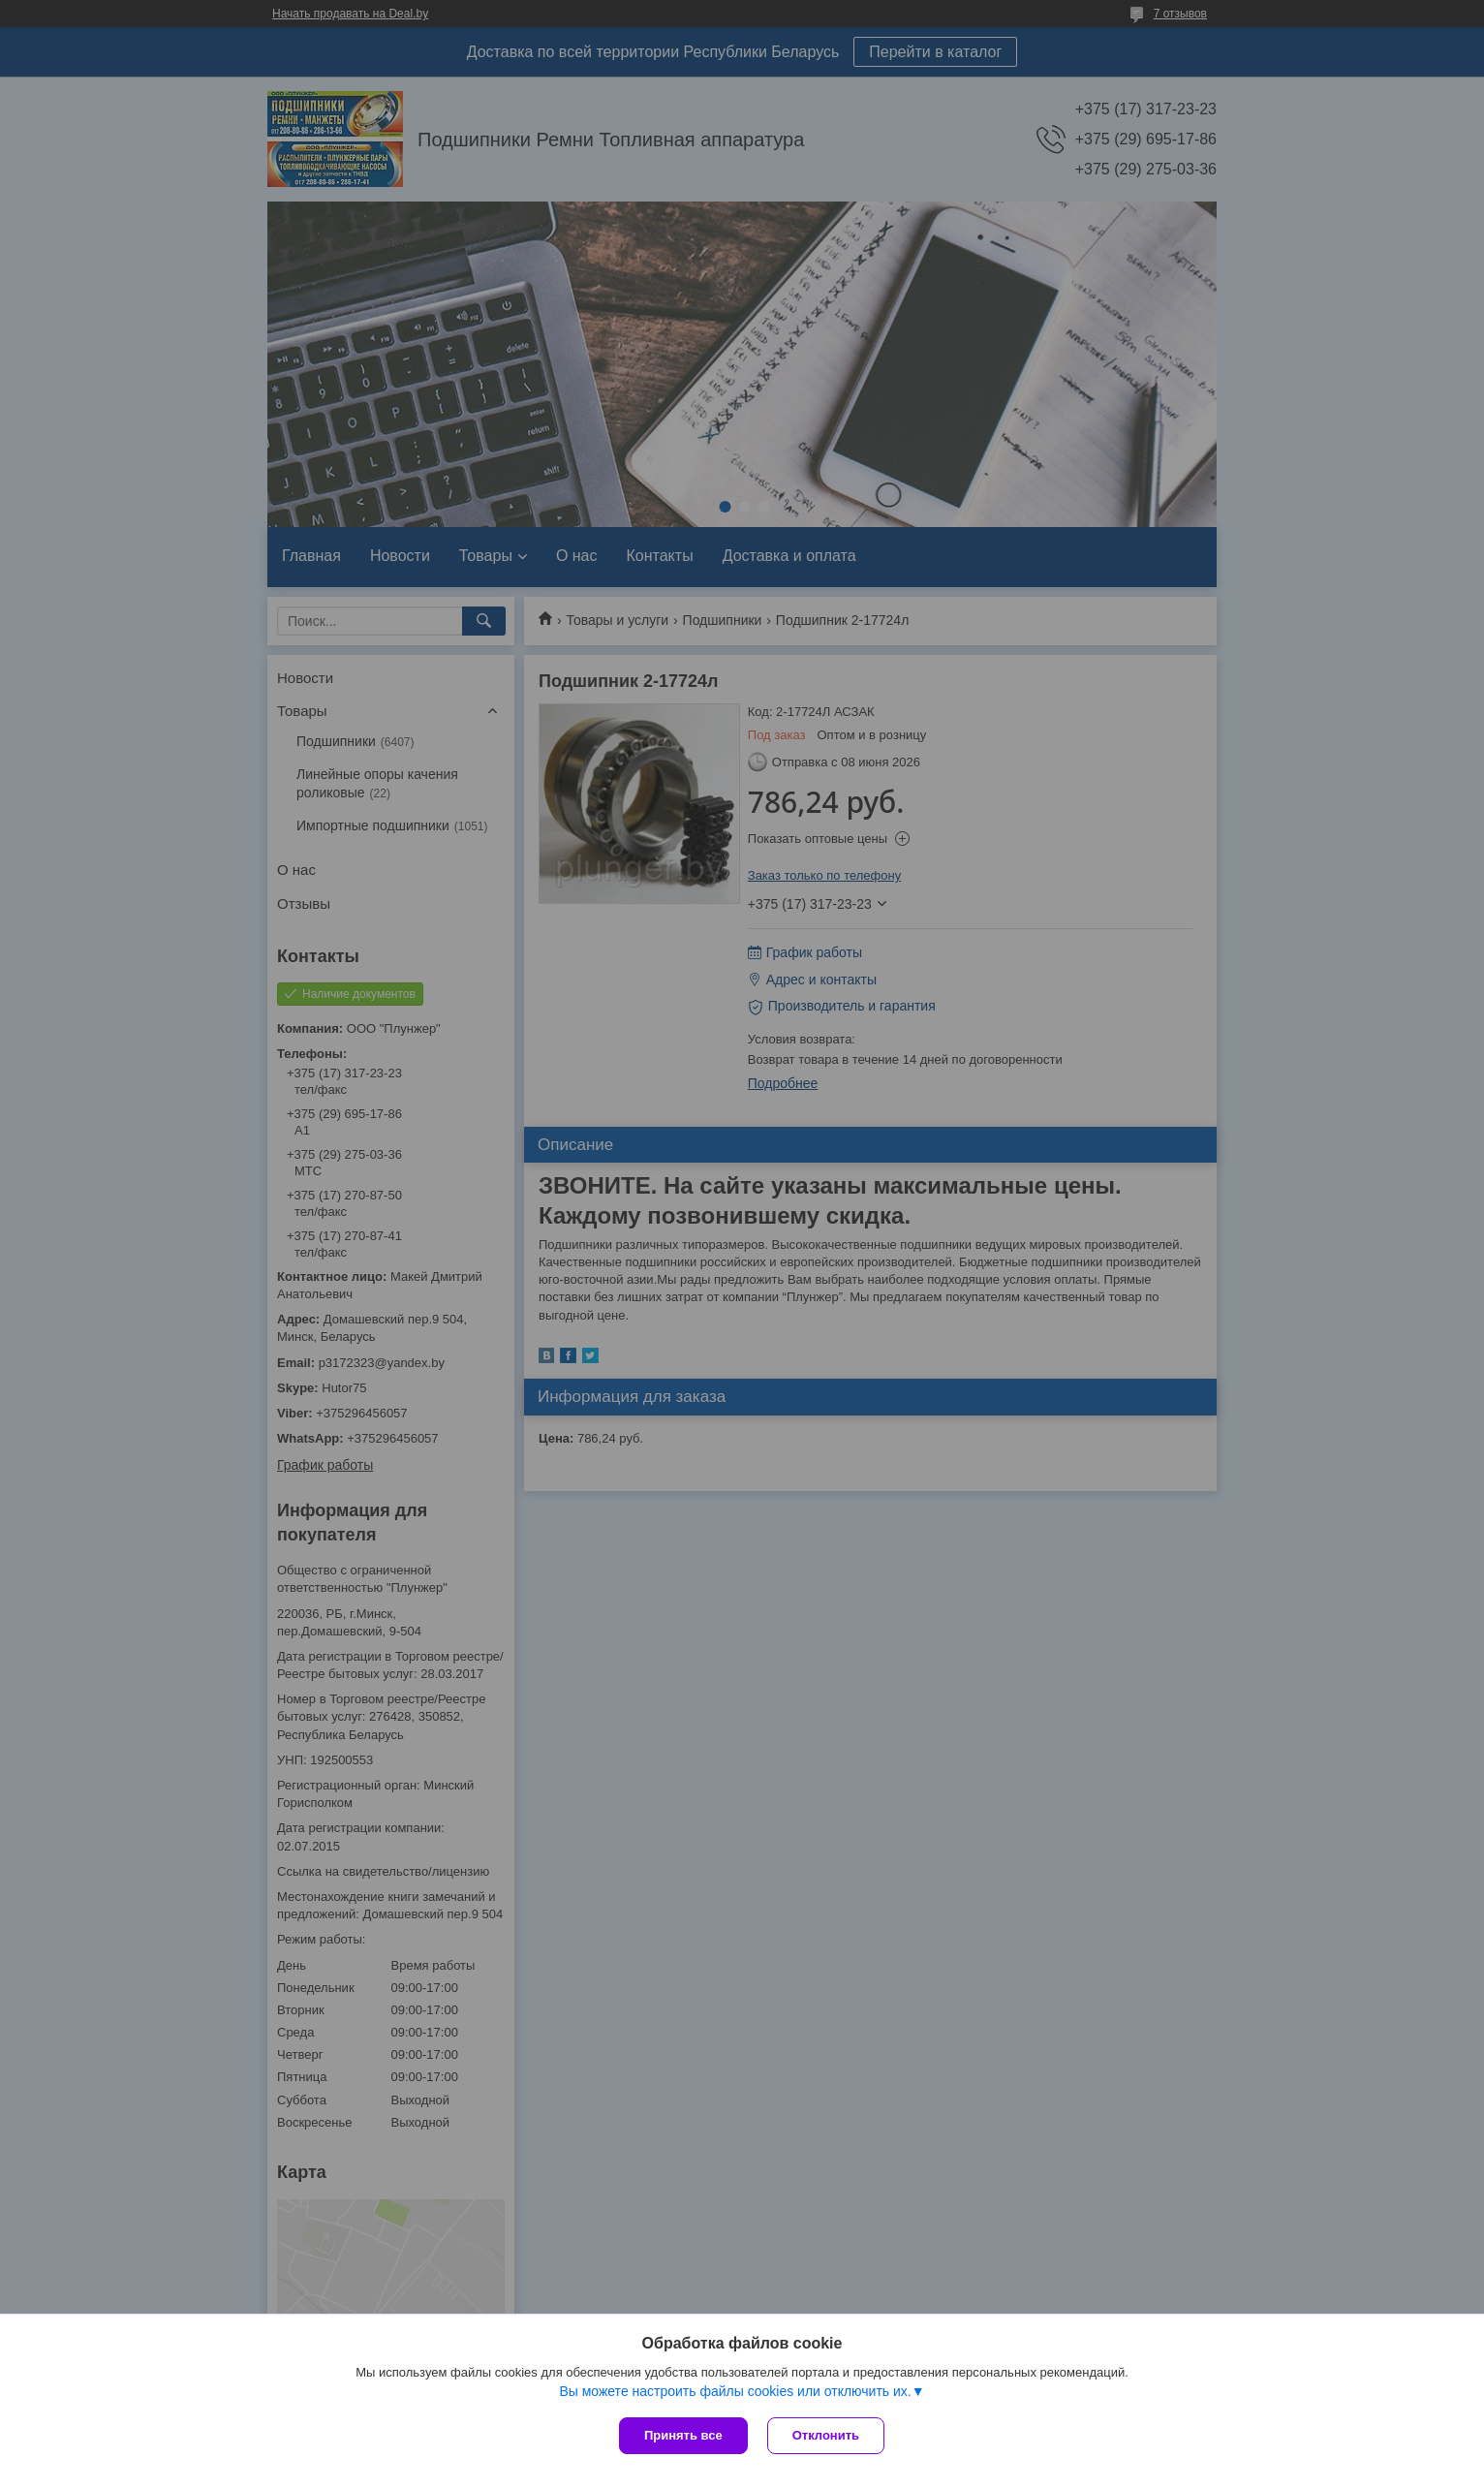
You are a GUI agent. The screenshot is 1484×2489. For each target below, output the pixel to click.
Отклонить (825, 2435)
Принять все (683, 2435)
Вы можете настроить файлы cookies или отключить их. (735, 2391)
